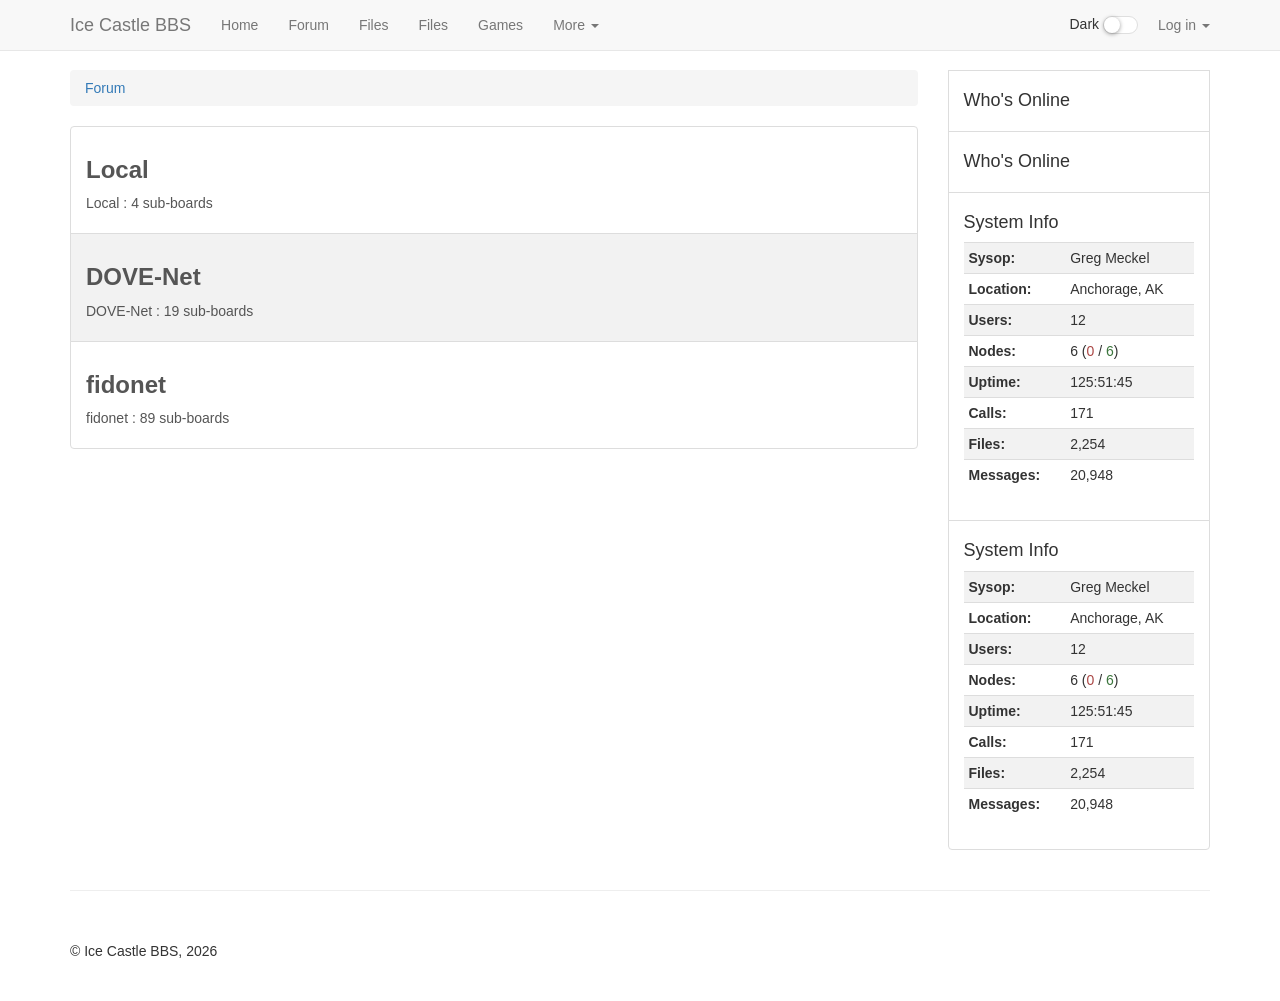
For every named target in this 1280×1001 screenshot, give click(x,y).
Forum (308, 25)
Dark (1104, 25)
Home (239, 25)
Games (500, 25)
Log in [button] (1184, 25)
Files (374, 25)
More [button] (576, 25)
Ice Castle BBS (130, 25)
